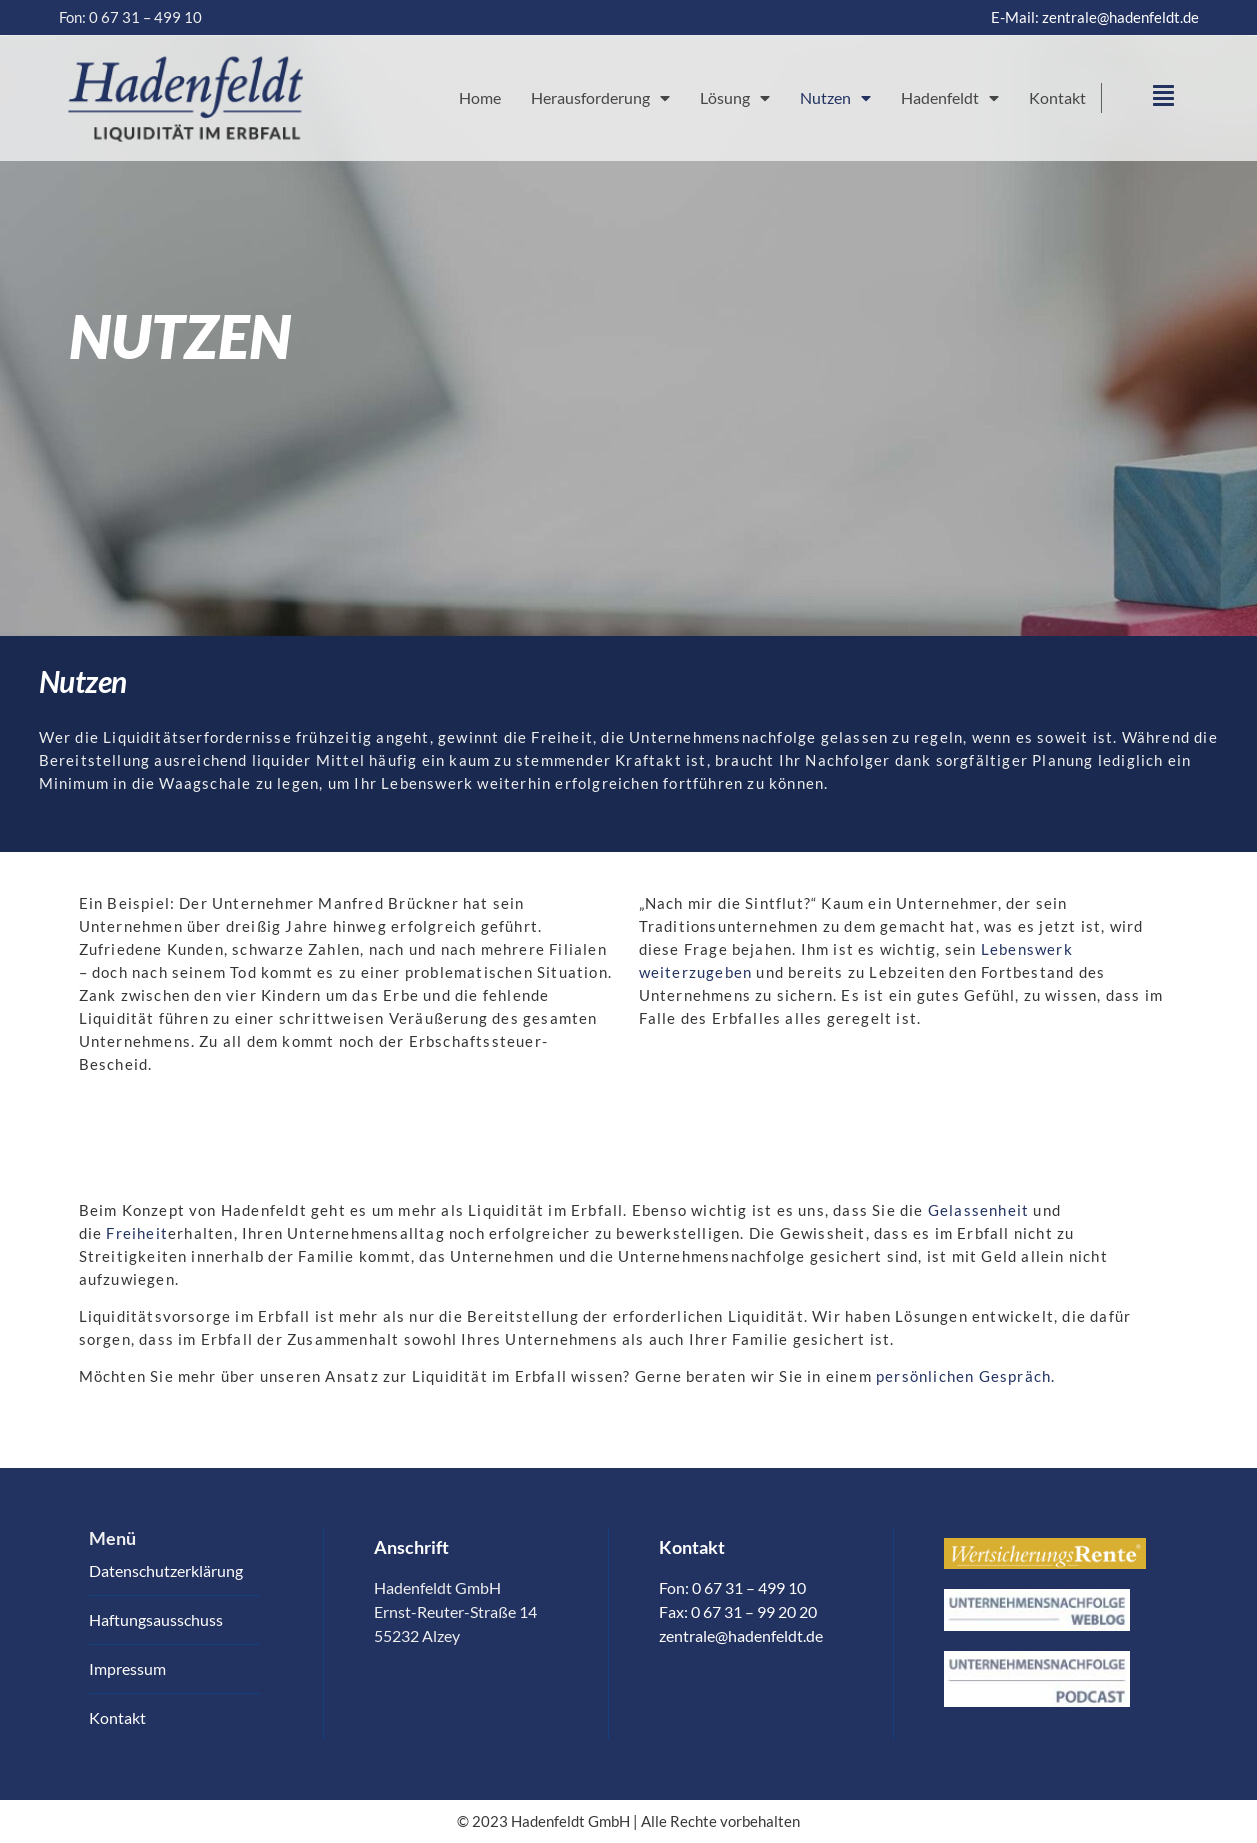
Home (480, 97)
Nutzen (835, 98)
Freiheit (137, 1233)
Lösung (735, 98)
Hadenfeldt (950, 98)
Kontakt (1057, 97)
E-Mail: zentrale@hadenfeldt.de (1095, 17)
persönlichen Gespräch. (965, 1376)
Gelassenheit (978, 1210)
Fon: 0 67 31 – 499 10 (130, 17)
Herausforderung (600, 98)
